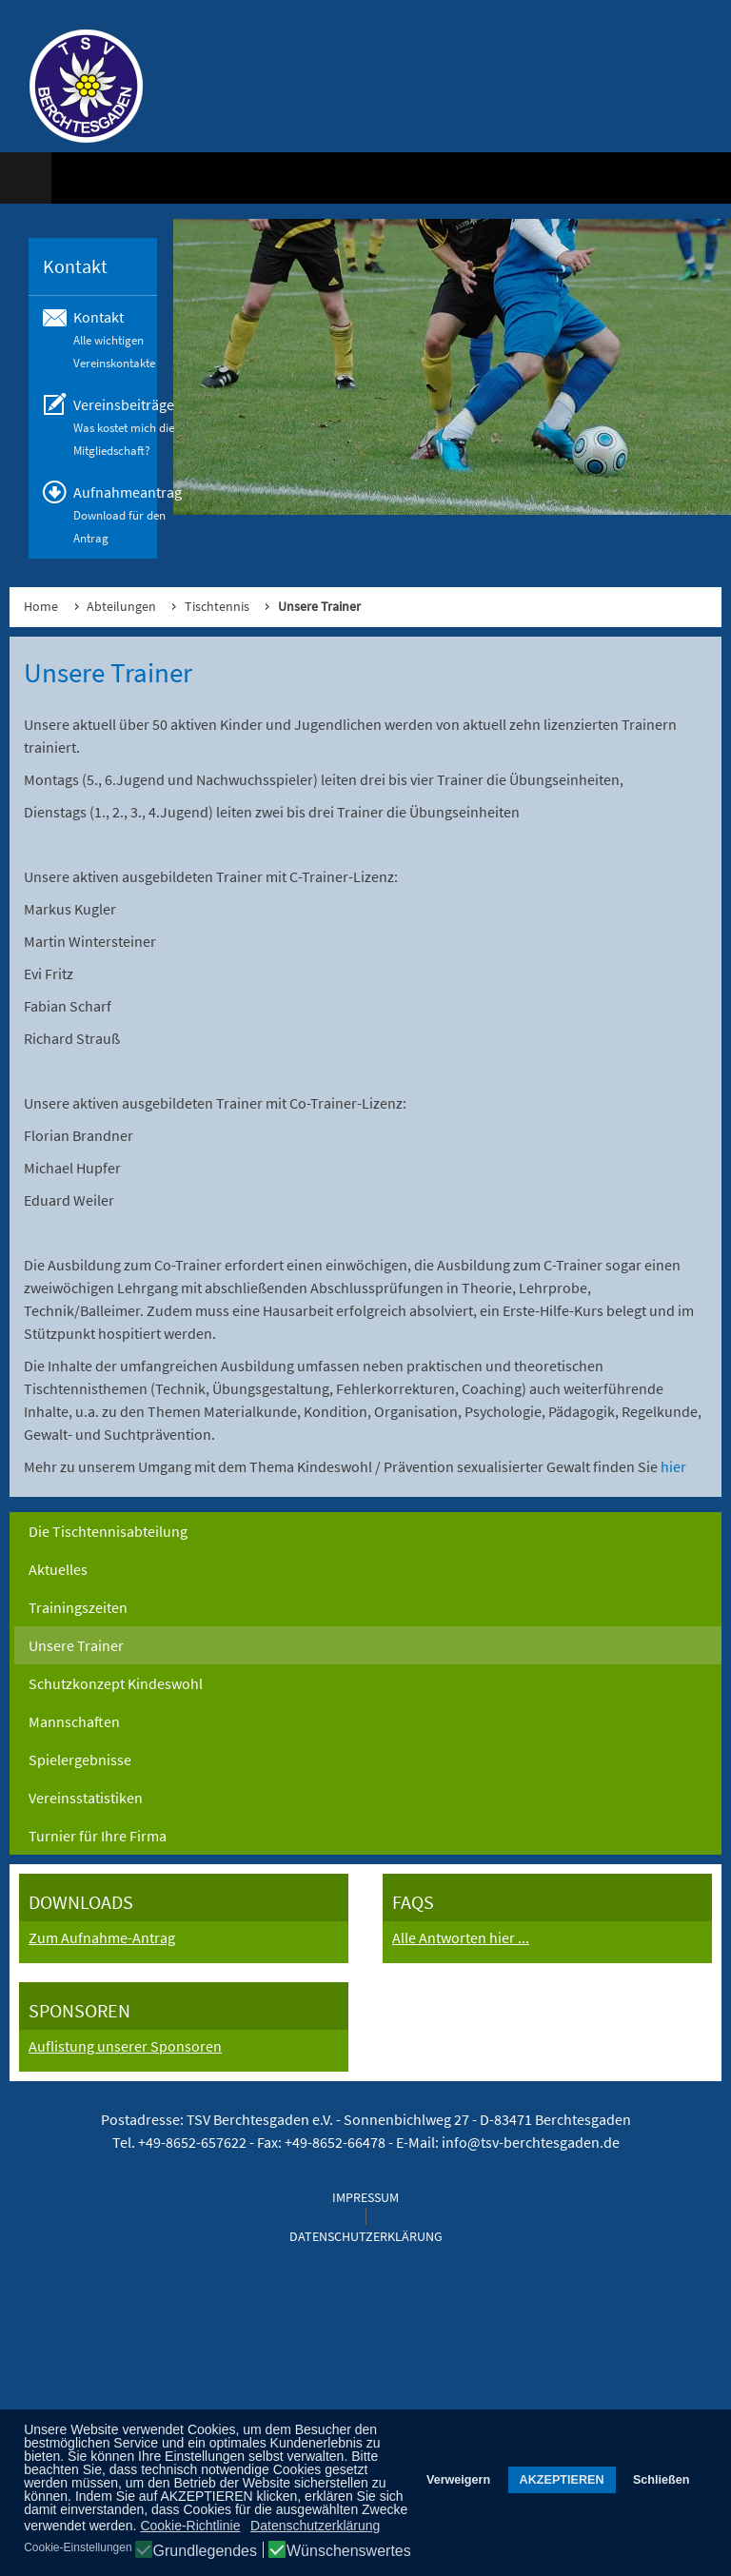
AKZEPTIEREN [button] (562, 2480)
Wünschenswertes (348, 2551)
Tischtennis (217, 606)
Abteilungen (121, 606)
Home (41, 606)
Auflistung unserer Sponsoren (125, 2045)
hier (673, 1466)
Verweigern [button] (458, 2480)
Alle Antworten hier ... (460, 1937)
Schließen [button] (661, 2480)
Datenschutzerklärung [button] (315, 2525)
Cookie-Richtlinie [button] (190, 2525)
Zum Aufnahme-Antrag (102, 1937)
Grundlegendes (205, 2551)
